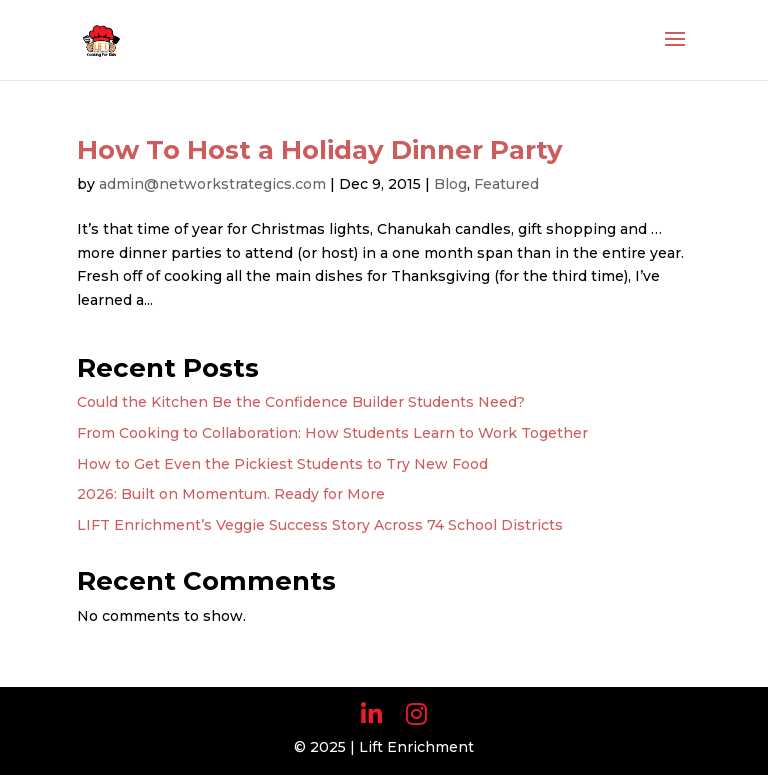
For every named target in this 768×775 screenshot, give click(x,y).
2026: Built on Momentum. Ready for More (231, 494)
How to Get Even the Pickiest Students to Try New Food (282, 464)
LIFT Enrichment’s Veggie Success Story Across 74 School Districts (320, 525)
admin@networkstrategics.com (212, 184)
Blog (450, 184)
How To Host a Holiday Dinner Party (320, 150)
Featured (506, 184)
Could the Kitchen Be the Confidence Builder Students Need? (301, 402)
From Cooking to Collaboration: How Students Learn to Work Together (332, 433)
